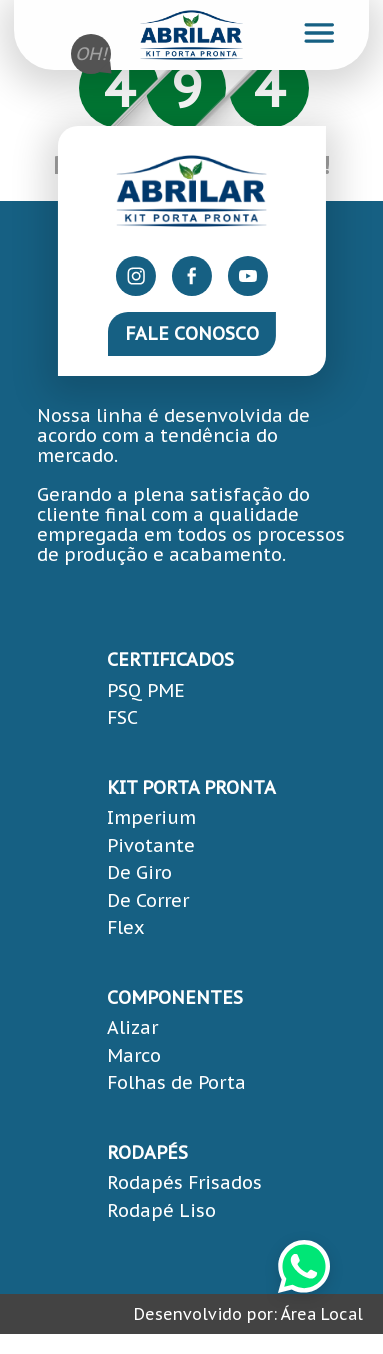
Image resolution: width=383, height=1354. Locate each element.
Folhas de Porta (176, 1082)
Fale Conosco (192, 333)
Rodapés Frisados (184, 1182)
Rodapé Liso (161, 1210)
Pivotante (151, 845)
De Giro (139, 872)
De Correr (148, 900)
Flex (126, 927)
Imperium (151, 817)
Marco (134, 1055)
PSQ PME (146, 690)
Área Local (322, 1314)
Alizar (132, 1027)
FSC (122, 717)
